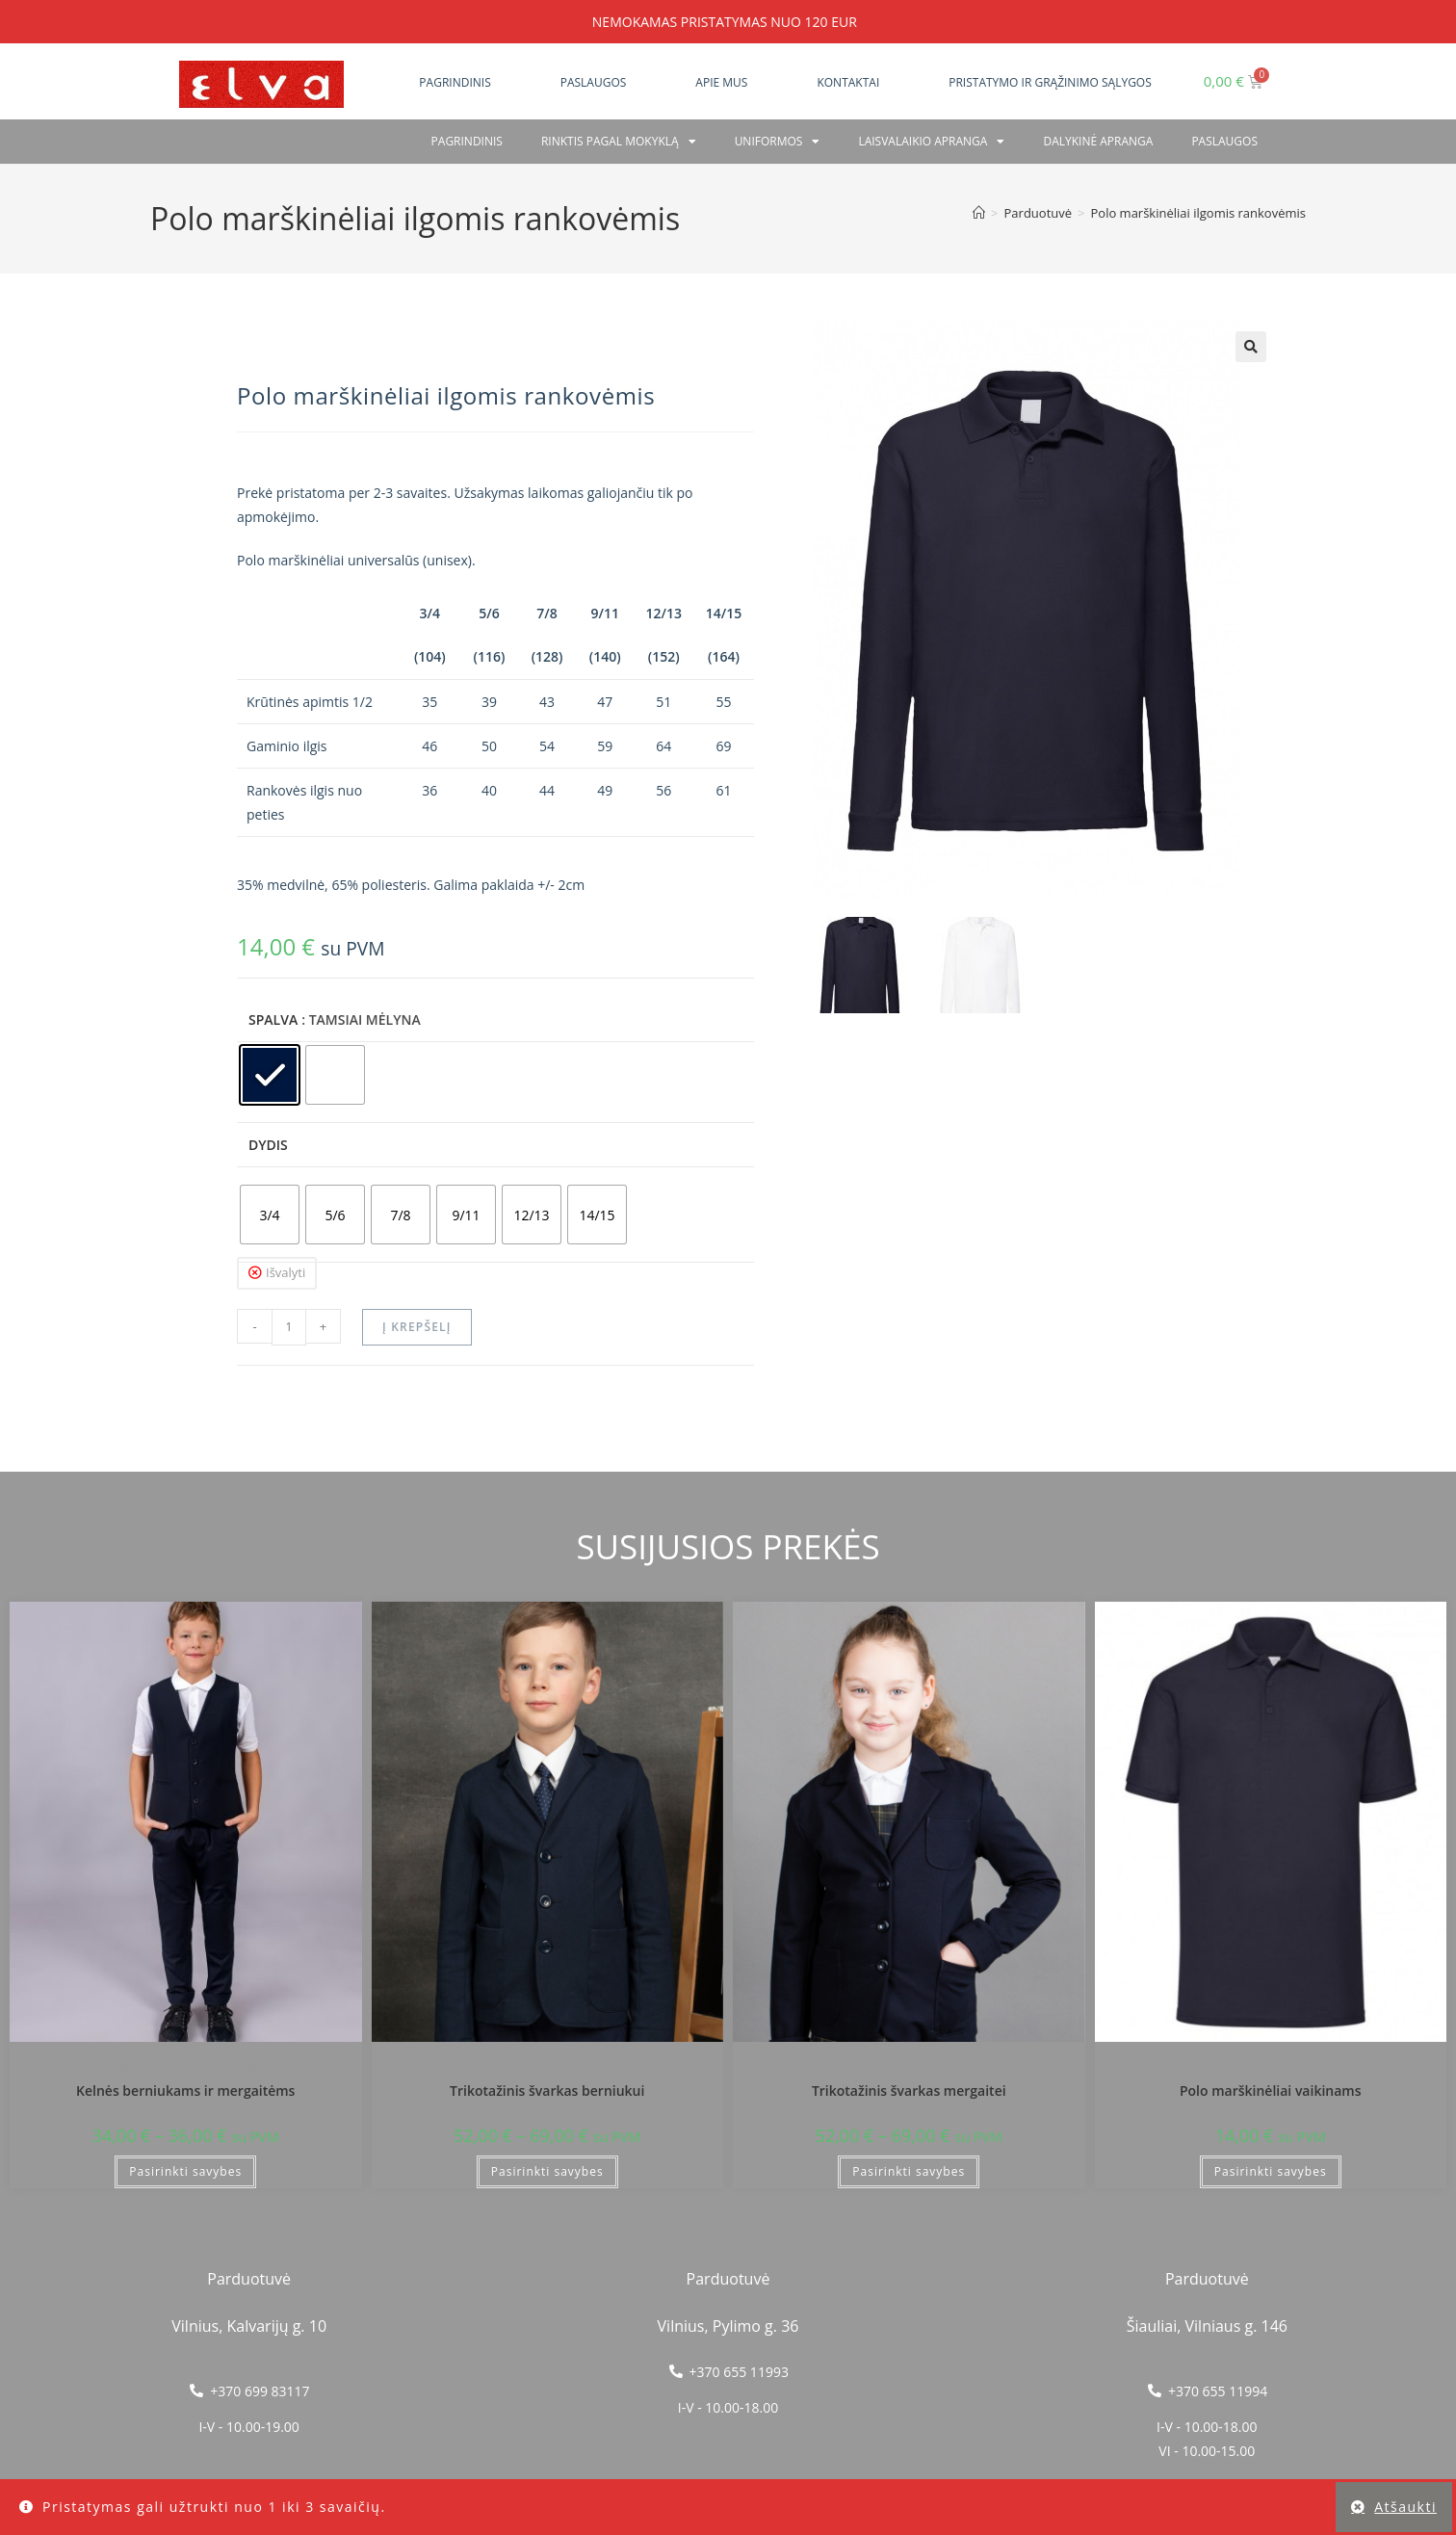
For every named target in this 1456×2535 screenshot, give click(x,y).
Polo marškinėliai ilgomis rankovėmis (1198, 213)
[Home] (979, 213)
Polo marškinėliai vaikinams (1271, 2090)
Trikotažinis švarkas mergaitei (909, 2090)
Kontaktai (848, 82)
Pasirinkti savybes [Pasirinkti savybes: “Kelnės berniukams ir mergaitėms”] (185, 2171)
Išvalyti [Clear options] (285, 1272)
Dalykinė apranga (1098, 141)
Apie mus (721, 82)
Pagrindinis (454, 82)
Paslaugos (593, 82)
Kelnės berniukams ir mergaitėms (185, 2090)
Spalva (273, 1019)
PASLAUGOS (1224, 141)
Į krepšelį (417, 1327)
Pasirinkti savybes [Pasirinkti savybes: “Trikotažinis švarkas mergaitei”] (908, 2171)
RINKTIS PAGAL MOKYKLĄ (618, 141)
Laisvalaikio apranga (931, 141)
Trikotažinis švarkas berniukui (547, 2090)
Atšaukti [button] (1405, 2506)
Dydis (268, 1145)
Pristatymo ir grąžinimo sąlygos (1050, 82)
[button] (1250, 346)
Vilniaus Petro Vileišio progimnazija (186, 2066)
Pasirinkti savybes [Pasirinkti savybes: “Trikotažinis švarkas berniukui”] (547, 2171)
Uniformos (777, 141)
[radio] (270, 1075)
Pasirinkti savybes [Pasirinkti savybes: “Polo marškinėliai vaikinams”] (1270, 2171)
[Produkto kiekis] (289, 1327)
